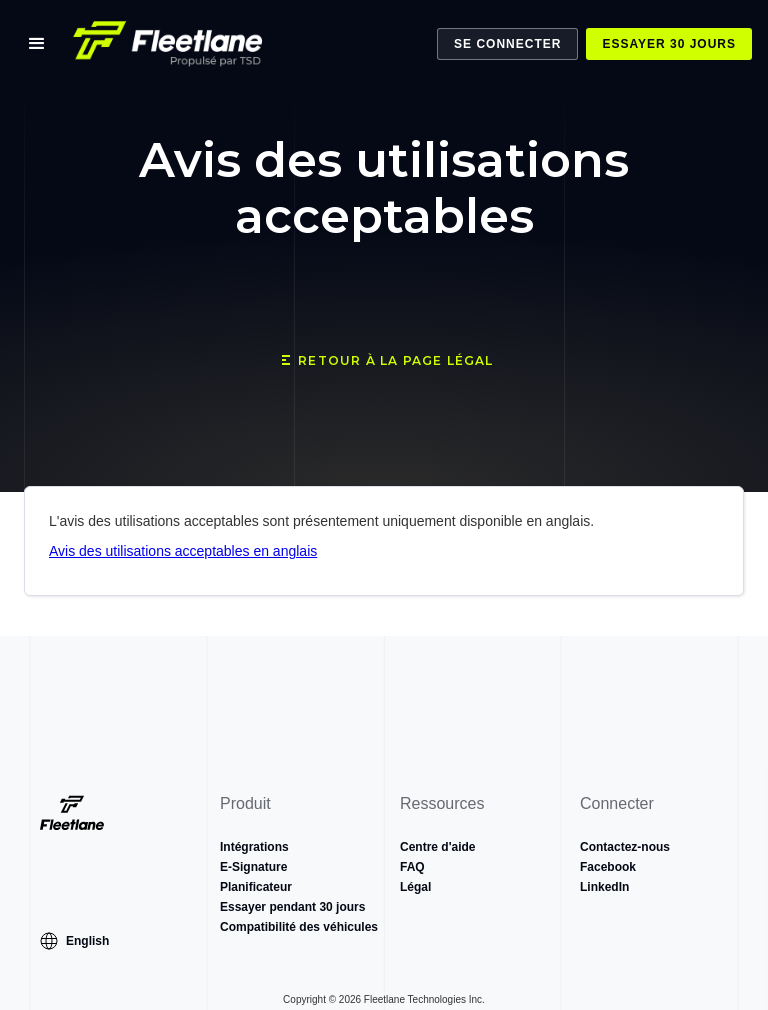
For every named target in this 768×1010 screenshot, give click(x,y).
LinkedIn (604, 887)
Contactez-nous (625, 847)
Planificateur (256, 887)
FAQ (412, 867)
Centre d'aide (438, 847)
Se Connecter (507, 44)
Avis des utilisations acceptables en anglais (183, 551)
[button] (37, 44)
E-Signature (253, 867)
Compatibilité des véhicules (299, 927)
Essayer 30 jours (669, 44)
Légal (415, 887)
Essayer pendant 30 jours (292, 907)
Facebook (608, 867)
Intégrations (254, 847)
